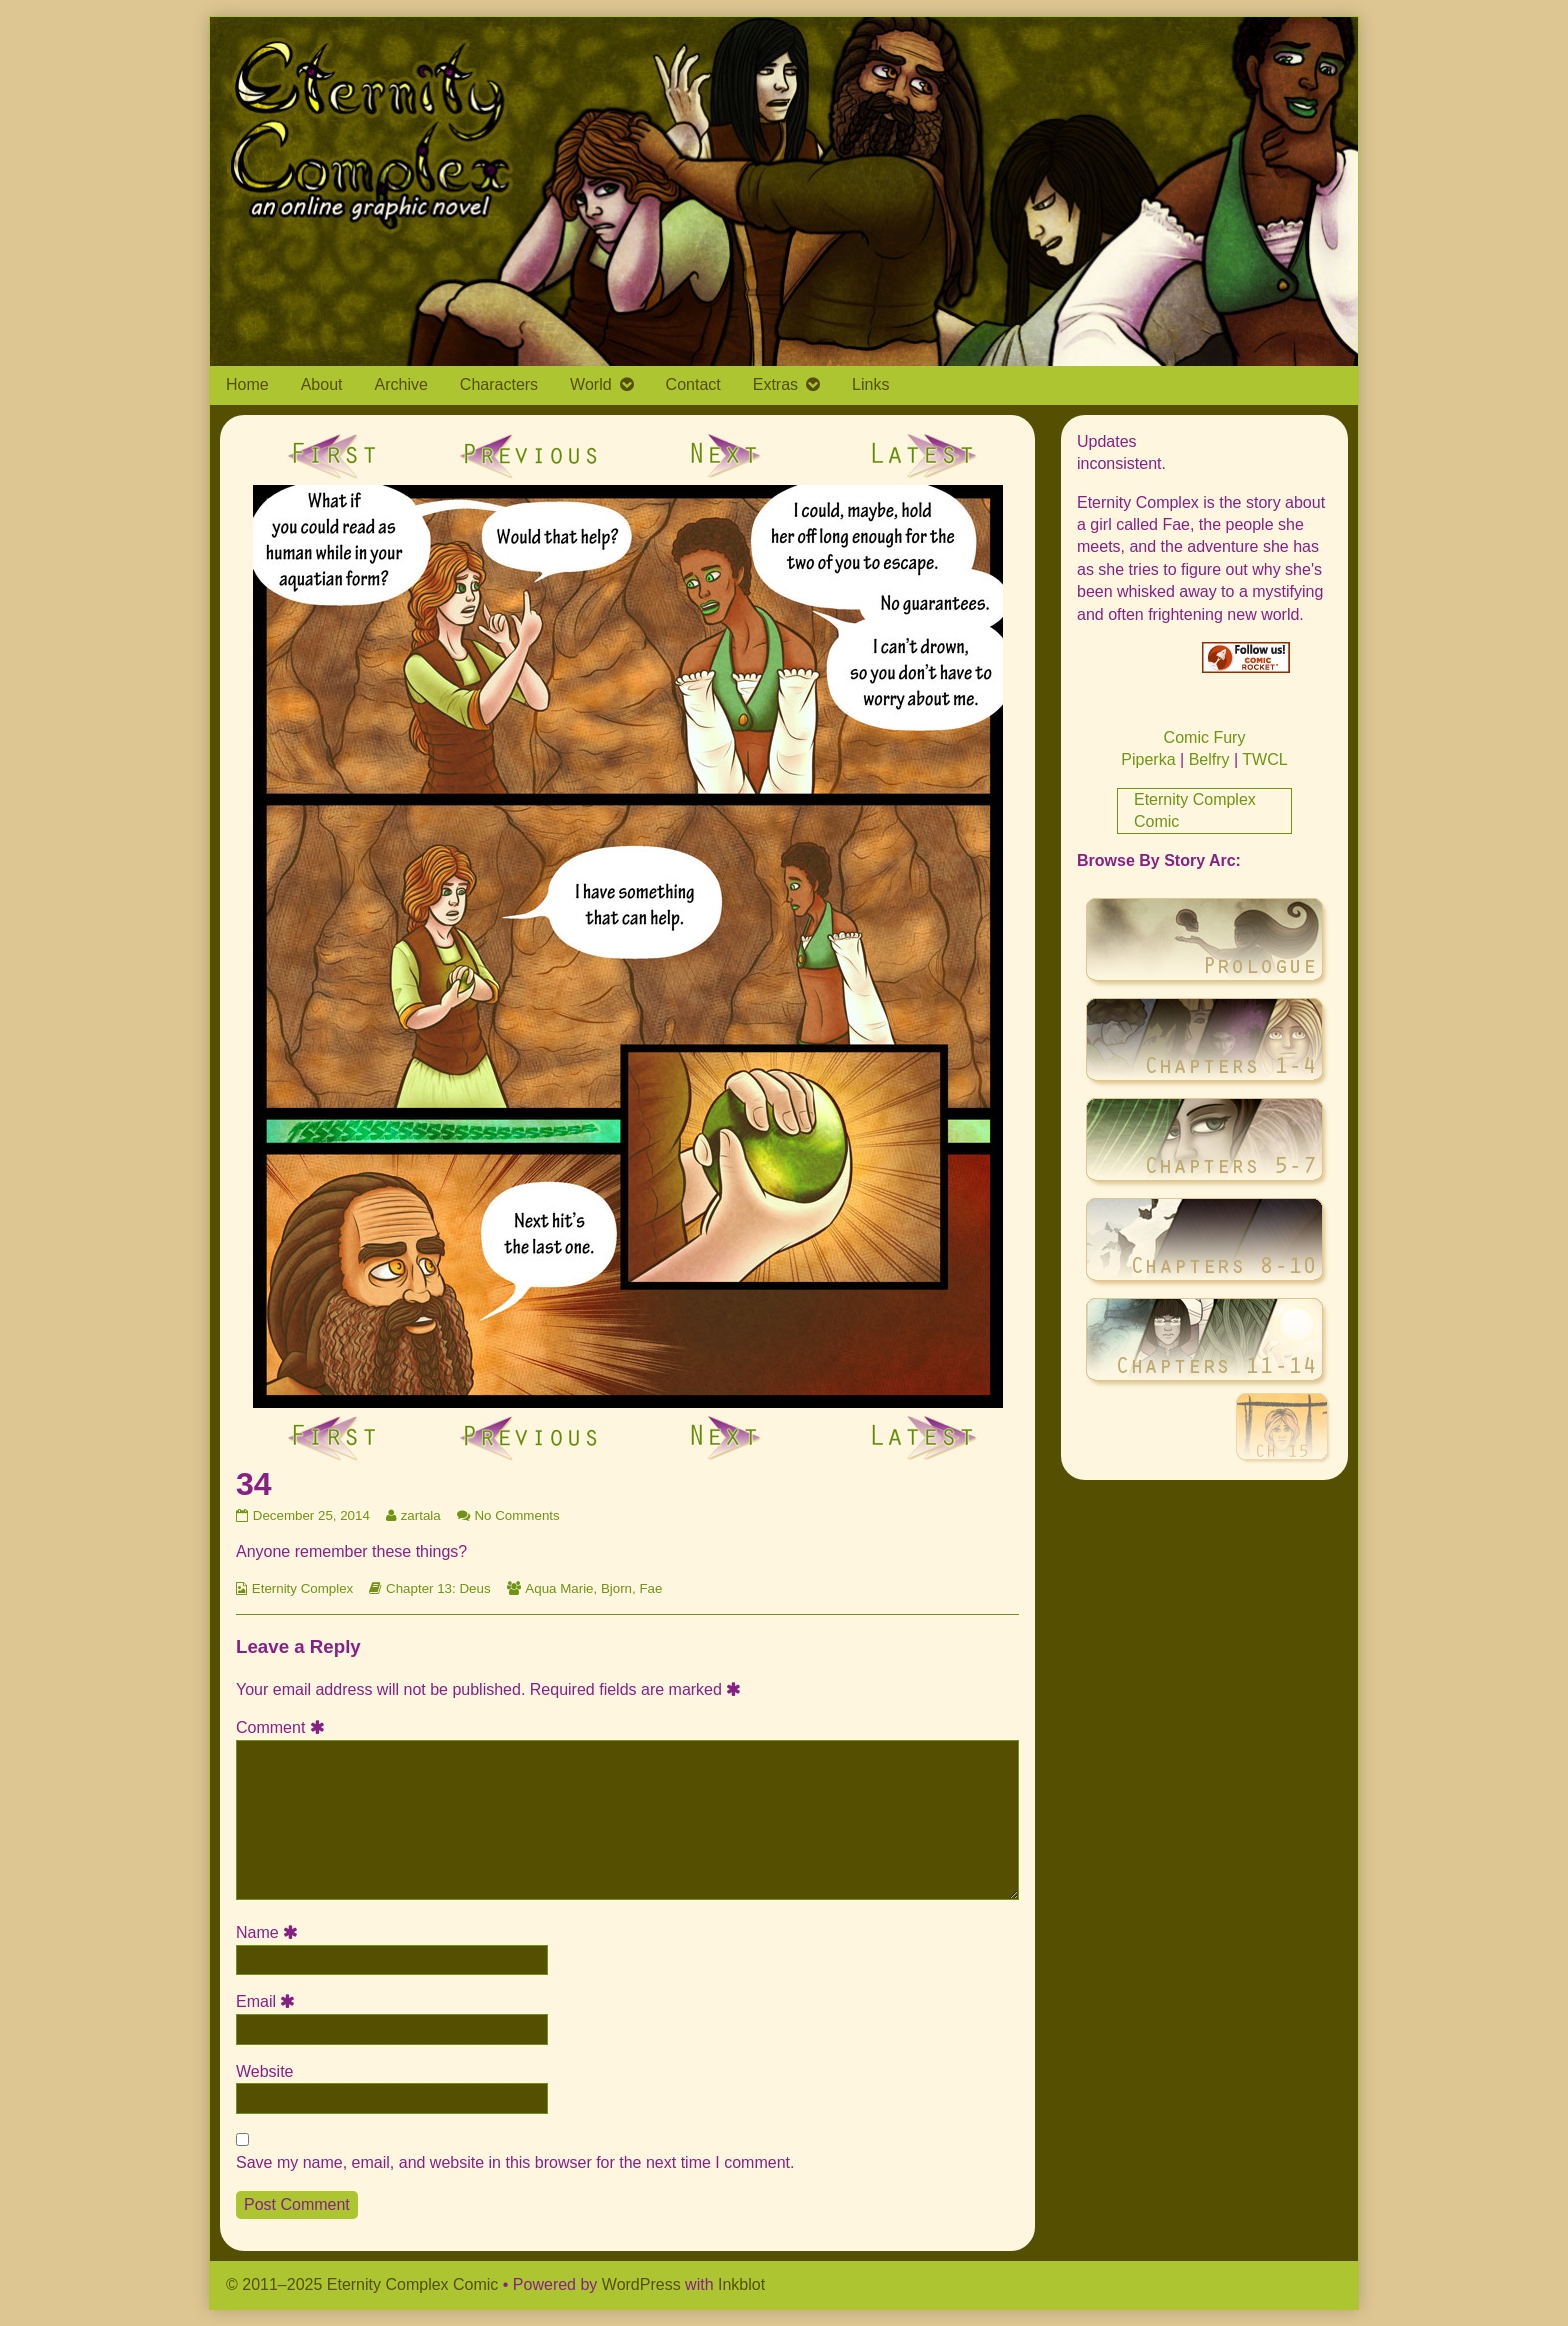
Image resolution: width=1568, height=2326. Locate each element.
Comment (283, 1727)
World (591, 384)
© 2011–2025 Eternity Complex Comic (362, 2284)
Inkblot (741, 2284)
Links (870, 384)
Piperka (1148, 759)
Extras (775, 384)
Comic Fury (1205, 737)
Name (270, 1932)
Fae (650, 1588)
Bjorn (616, 1588)
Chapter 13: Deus (438, 1588)
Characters (499, 384)
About (322, 384)
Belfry (1209, 759)
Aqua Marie (559, 1588)
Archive (401, 384)
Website (265, 2071)
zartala (420, 1515)
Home (247, 384)
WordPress (641, 2284)
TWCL (1264, 759)
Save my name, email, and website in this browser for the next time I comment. (515, 2162)
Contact (693, 384)
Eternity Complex (302, 1588)
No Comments (516, 1515)
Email (269, 2001)
